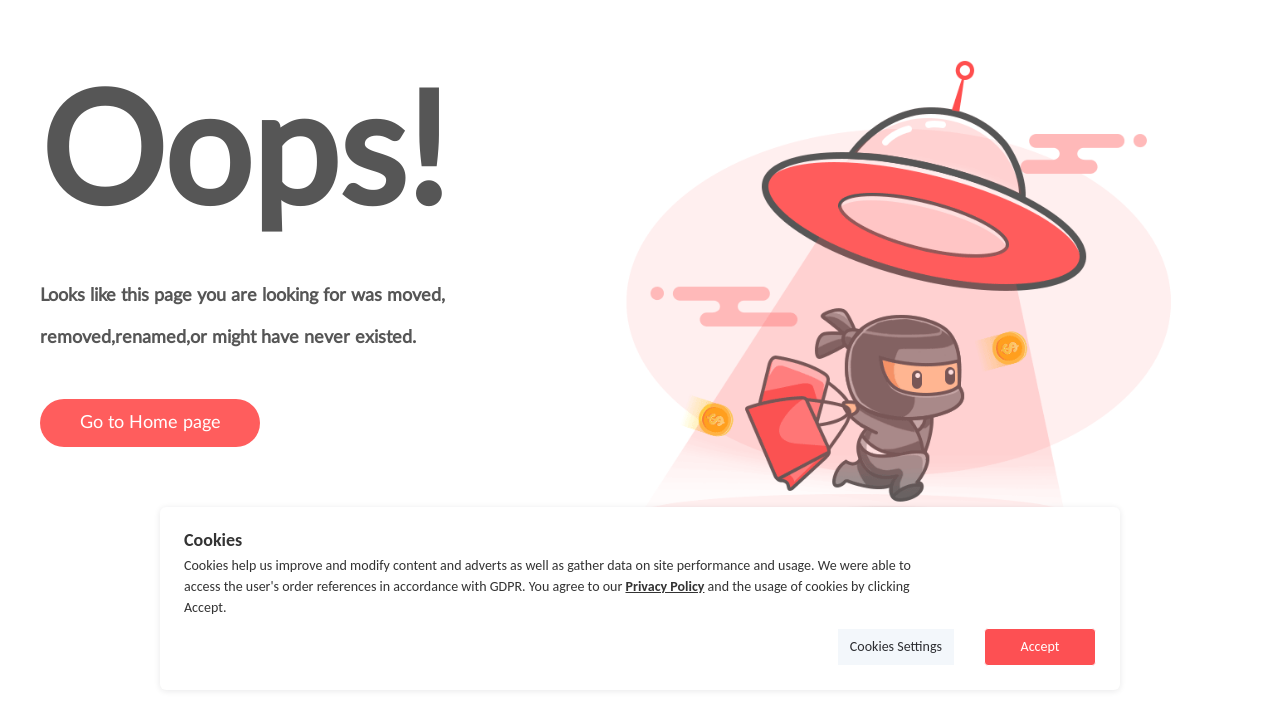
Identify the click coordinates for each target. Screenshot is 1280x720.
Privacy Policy (664, 586)
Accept (1040, 646)
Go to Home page (150, 423)
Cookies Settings (896, 646)
